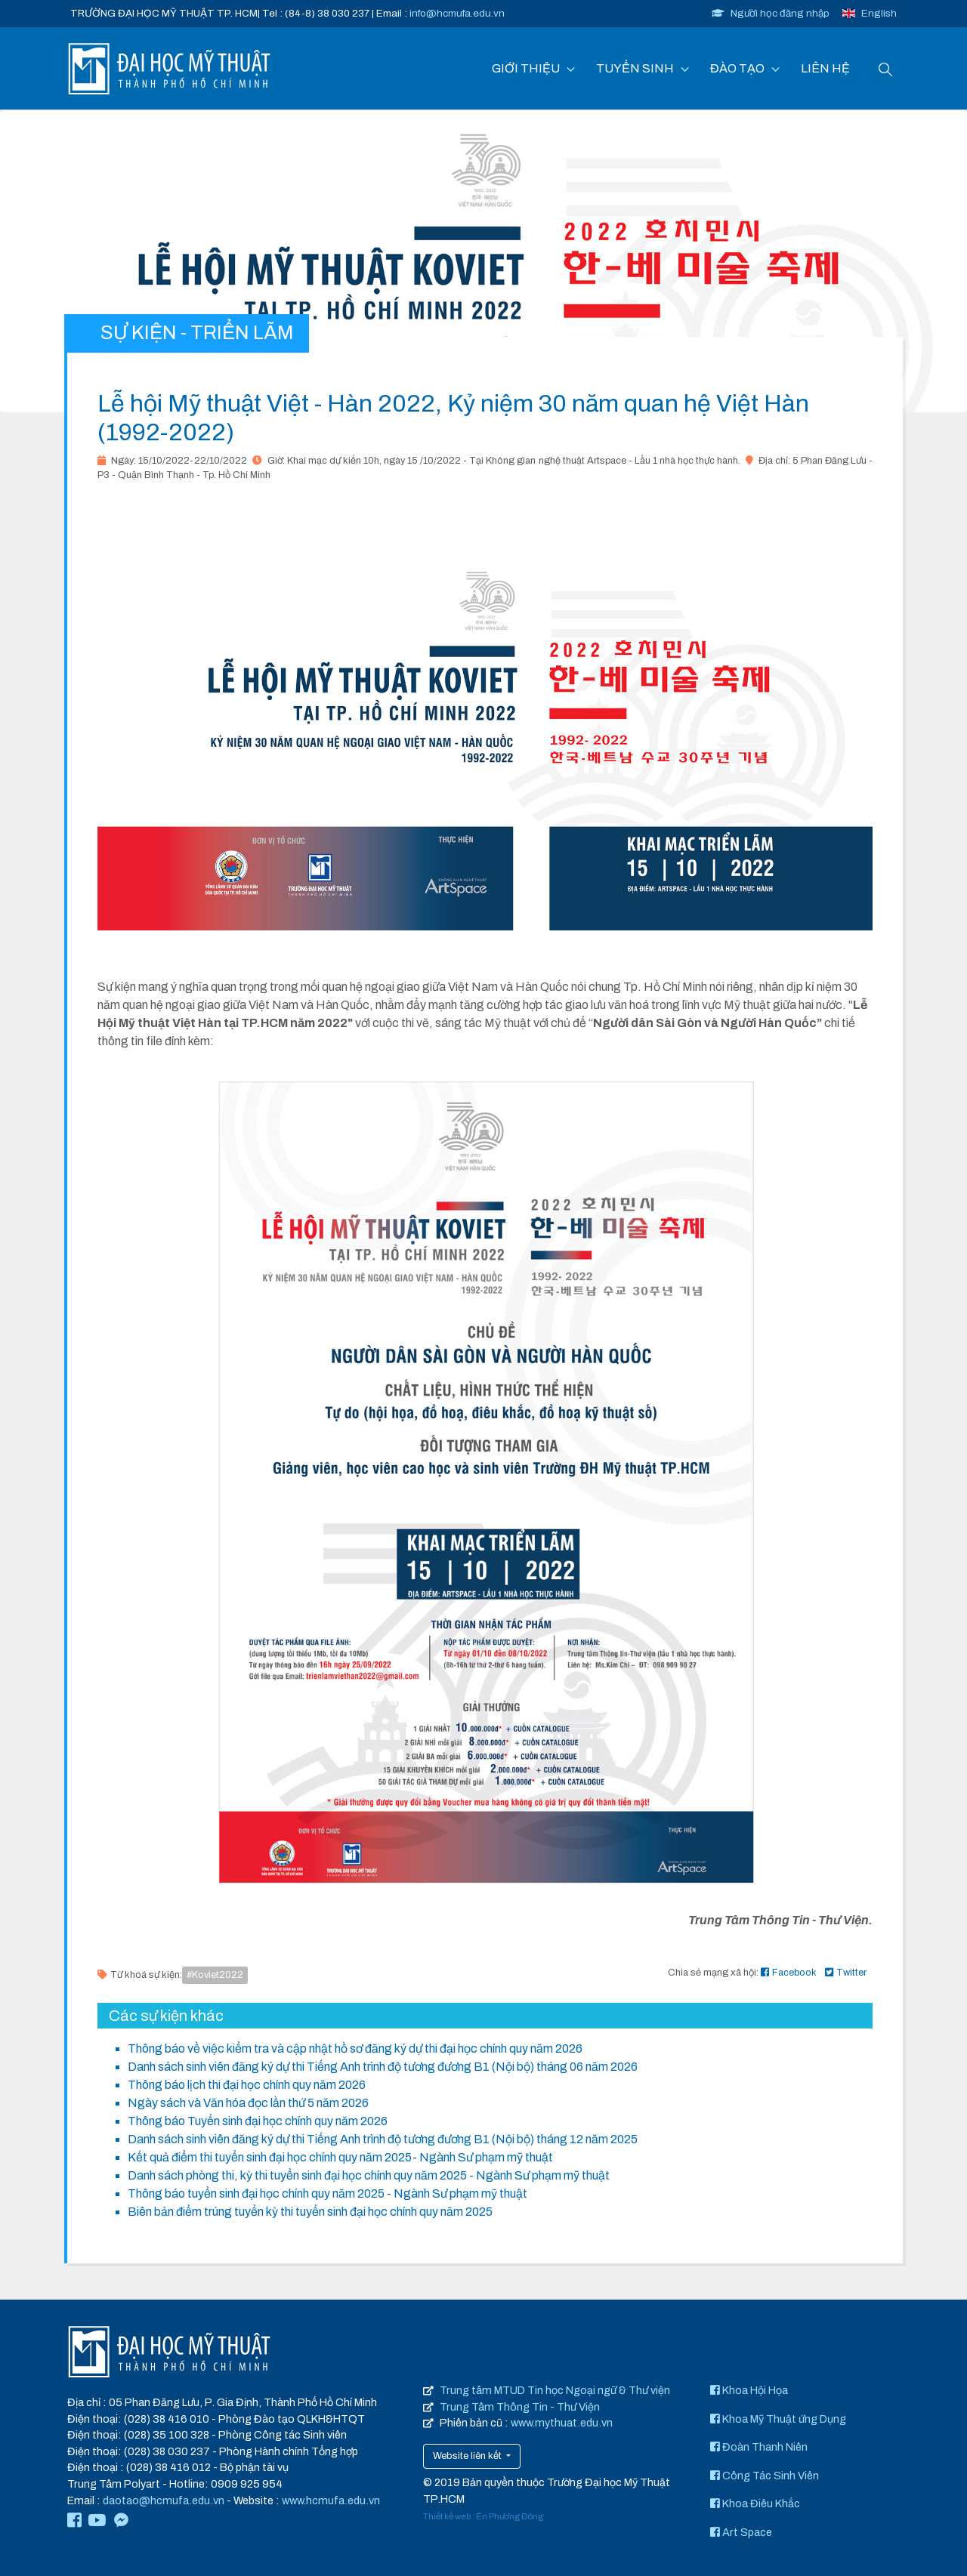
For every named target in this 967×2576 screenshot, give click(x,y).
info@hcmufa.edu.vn (457, 13)
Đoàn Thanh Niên (759, 2447)
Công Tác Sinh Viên (764, 2476)
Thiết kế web (447, 2516)
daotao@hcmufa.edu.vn (163, 2500)
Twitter (846, 1972)
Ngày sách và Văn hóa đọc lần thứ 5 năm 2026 (248, 2102)
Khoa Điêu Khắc (755, 2504)
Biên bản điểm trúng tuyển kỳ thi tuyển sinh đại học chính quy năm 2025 (310, 2211)
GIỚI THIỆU (526, 68)
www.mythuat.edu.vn (562, 2423)
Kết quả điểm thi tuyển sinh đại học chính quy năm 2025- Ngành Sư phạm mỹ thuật (340, 2157)
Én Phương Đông (509, 2516)
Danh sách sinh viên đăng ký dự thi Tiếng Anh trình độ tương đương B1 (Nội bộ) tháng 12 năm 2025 (383, 2139)
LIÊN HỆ (825, 68)
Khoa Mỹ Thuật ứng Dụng (778, 2419)
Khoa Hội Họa (749, 2390)
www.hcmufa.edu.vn (331, 2500)
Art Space (741, 2532)
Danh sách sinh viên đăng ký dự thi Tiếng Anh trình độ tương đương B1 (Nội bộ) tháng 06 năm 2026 (383, 2066)
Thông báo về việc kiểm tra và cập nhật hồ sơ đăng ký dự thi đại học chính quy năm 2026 (355, 2048)
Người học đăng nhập (771, 13)
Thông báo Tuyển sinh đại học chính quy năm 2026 (258, 2121)
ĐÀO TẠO (737, 68)
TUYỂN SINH (635, 68)
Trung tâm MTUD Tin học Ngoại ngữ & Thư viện (555, 2390)
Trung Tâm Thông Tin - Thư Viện (520, 2407)
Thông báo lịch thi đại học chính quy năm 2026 (247, 2084)
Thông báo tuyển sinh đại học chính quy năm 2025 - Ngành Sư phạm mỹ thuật (327, 2193)
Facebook (789, 1972)
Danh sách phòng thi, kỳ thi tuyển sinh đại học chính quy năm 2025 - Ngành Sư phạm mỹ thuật (369, 2175)
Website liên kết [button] (468, 2456)
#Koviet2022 (215, 1975)
